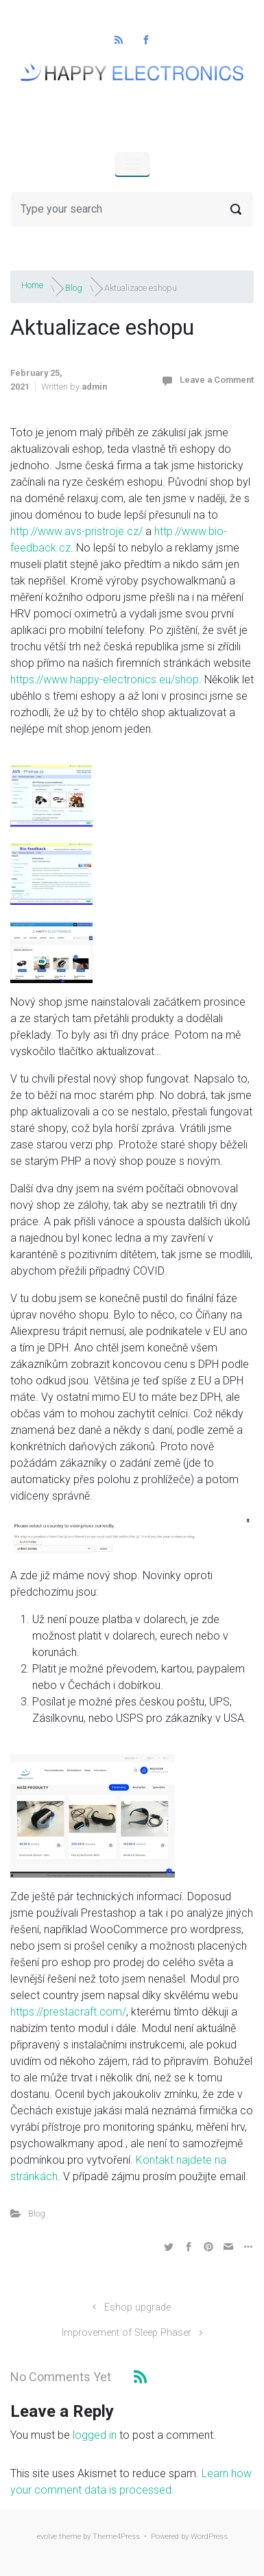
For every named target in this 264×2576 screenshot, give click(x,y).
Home (32, 285)
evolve (47, 2536)
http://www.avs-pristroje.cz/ (76, 531)
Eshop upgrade (137, 2307)
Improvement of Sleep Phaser (126, 2333)
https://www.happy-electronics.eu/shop (104, 679)
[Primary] (132, 164)
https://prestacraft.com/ (68, 2011)
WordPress (209, 2536)
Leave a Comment (217, 380)
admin (94, 386)
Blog (73, 287)
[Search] (132, 209)
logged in (95, 2435)
